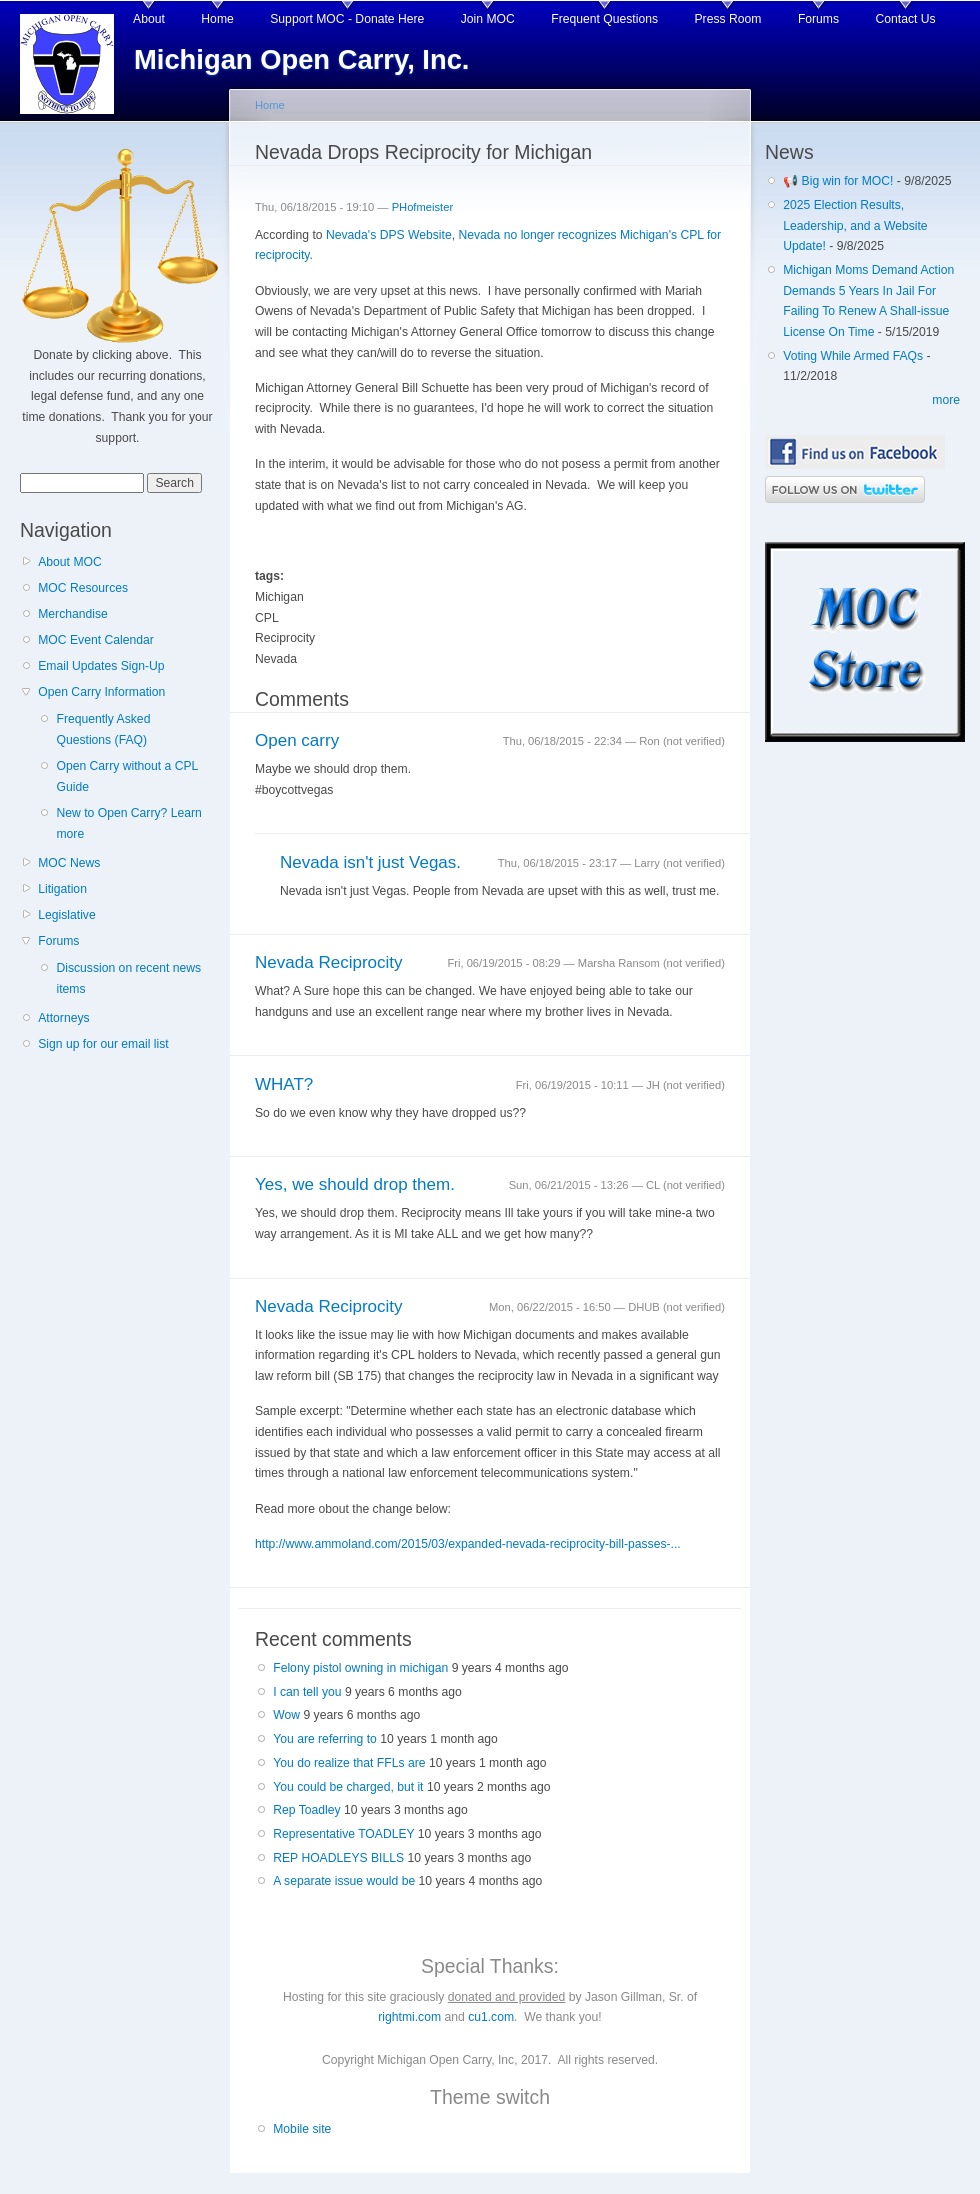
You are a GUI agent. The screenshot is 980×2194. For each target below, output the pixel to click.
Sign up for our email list (103, 1044)
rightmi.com (409, 2017)
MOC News (69, 863)
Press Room (728, 19)
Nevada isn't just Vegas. (370, 862)
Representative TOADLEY (343, 1834)
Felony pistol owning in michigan (360, 1668)
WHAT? (284, 1084)
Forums (818, 19)
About (149, 19)
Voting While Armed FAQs (853, 356)
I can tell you (307, 1692)
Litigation (62, 889)
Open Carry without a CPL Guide (126, 776)
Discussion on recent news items (128, 978)
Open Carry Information (101, 692)
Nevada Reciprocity (329, 962)
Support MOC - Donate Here (347, 19)
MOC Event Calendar (96, 640)
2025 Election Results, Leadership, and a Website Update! (855, 225)
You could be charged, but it (348, 1787)
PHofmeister (422, 207)
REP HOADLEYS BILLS (338, 1858)
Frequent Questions (604, 19)
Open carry (297, 740)
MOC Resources (83, 588)
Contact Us (906, 19)
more (946, 400)
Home (217, 19)
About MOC (70, 562)
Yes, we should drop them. (355, 1184)
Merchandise (73, 614)
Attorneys (63, 1018)
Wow (286, 1715)
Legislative (66, 915)
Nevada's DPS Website (389, 235)
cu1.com (491, 2017)
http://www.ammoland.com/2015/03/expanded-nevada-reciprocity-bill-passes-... (468, 1544)
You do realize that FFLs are (349, 1763)
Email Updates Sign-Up (101, 666)
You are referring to (325, 1739)
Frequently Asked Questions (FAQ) (103, 729)
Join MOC (488, 19)
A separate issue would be (344, 1881)
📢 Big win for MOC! (840, 181)
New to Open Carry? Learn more (128, 823)
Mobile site (302, 2129)
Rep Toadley (306, 1810)
